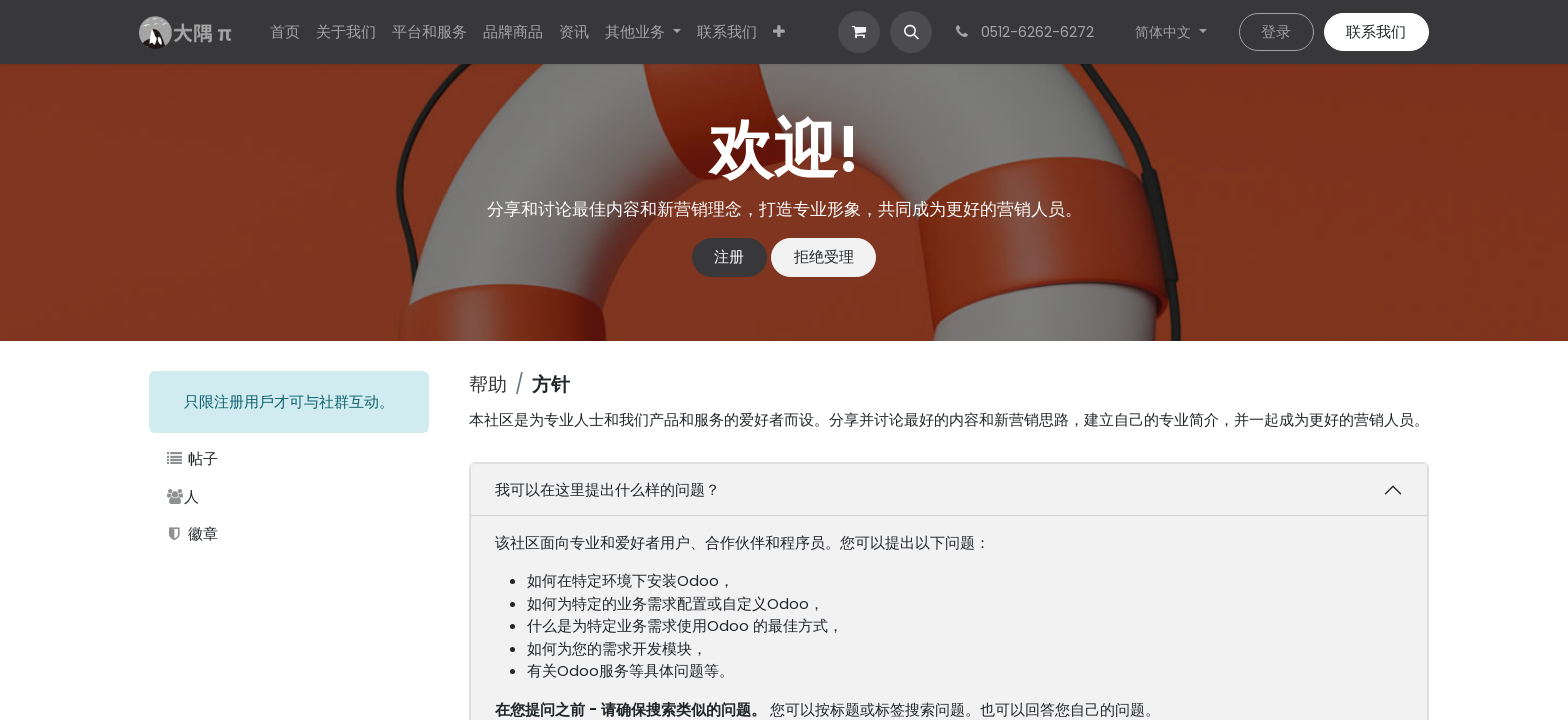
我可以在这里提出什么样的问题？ (607, 489)
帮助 (488, 384)
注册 (729, 256)
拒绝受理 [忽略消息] (824, 256)
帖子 (191, 458)
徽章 (191, 533)
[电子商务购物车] (859, 32)
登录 (1276, 31)
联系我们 (1376, 31)
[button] (911, 32)
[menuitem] (285, 32)
